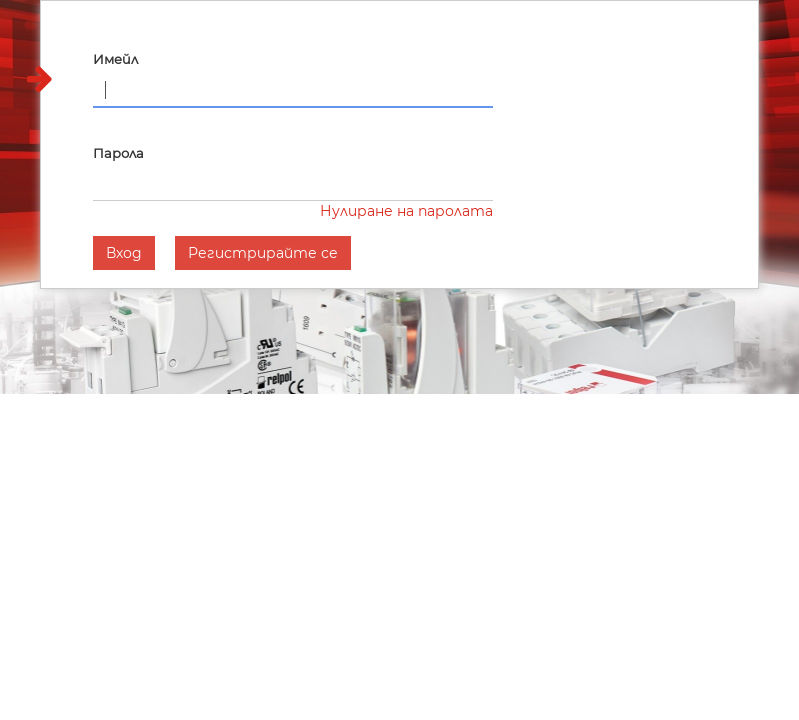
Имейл (115, 59)
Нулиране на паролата (406, 211)
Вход (124, 253)
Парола (118, 153)
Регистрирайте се (263, 253)
